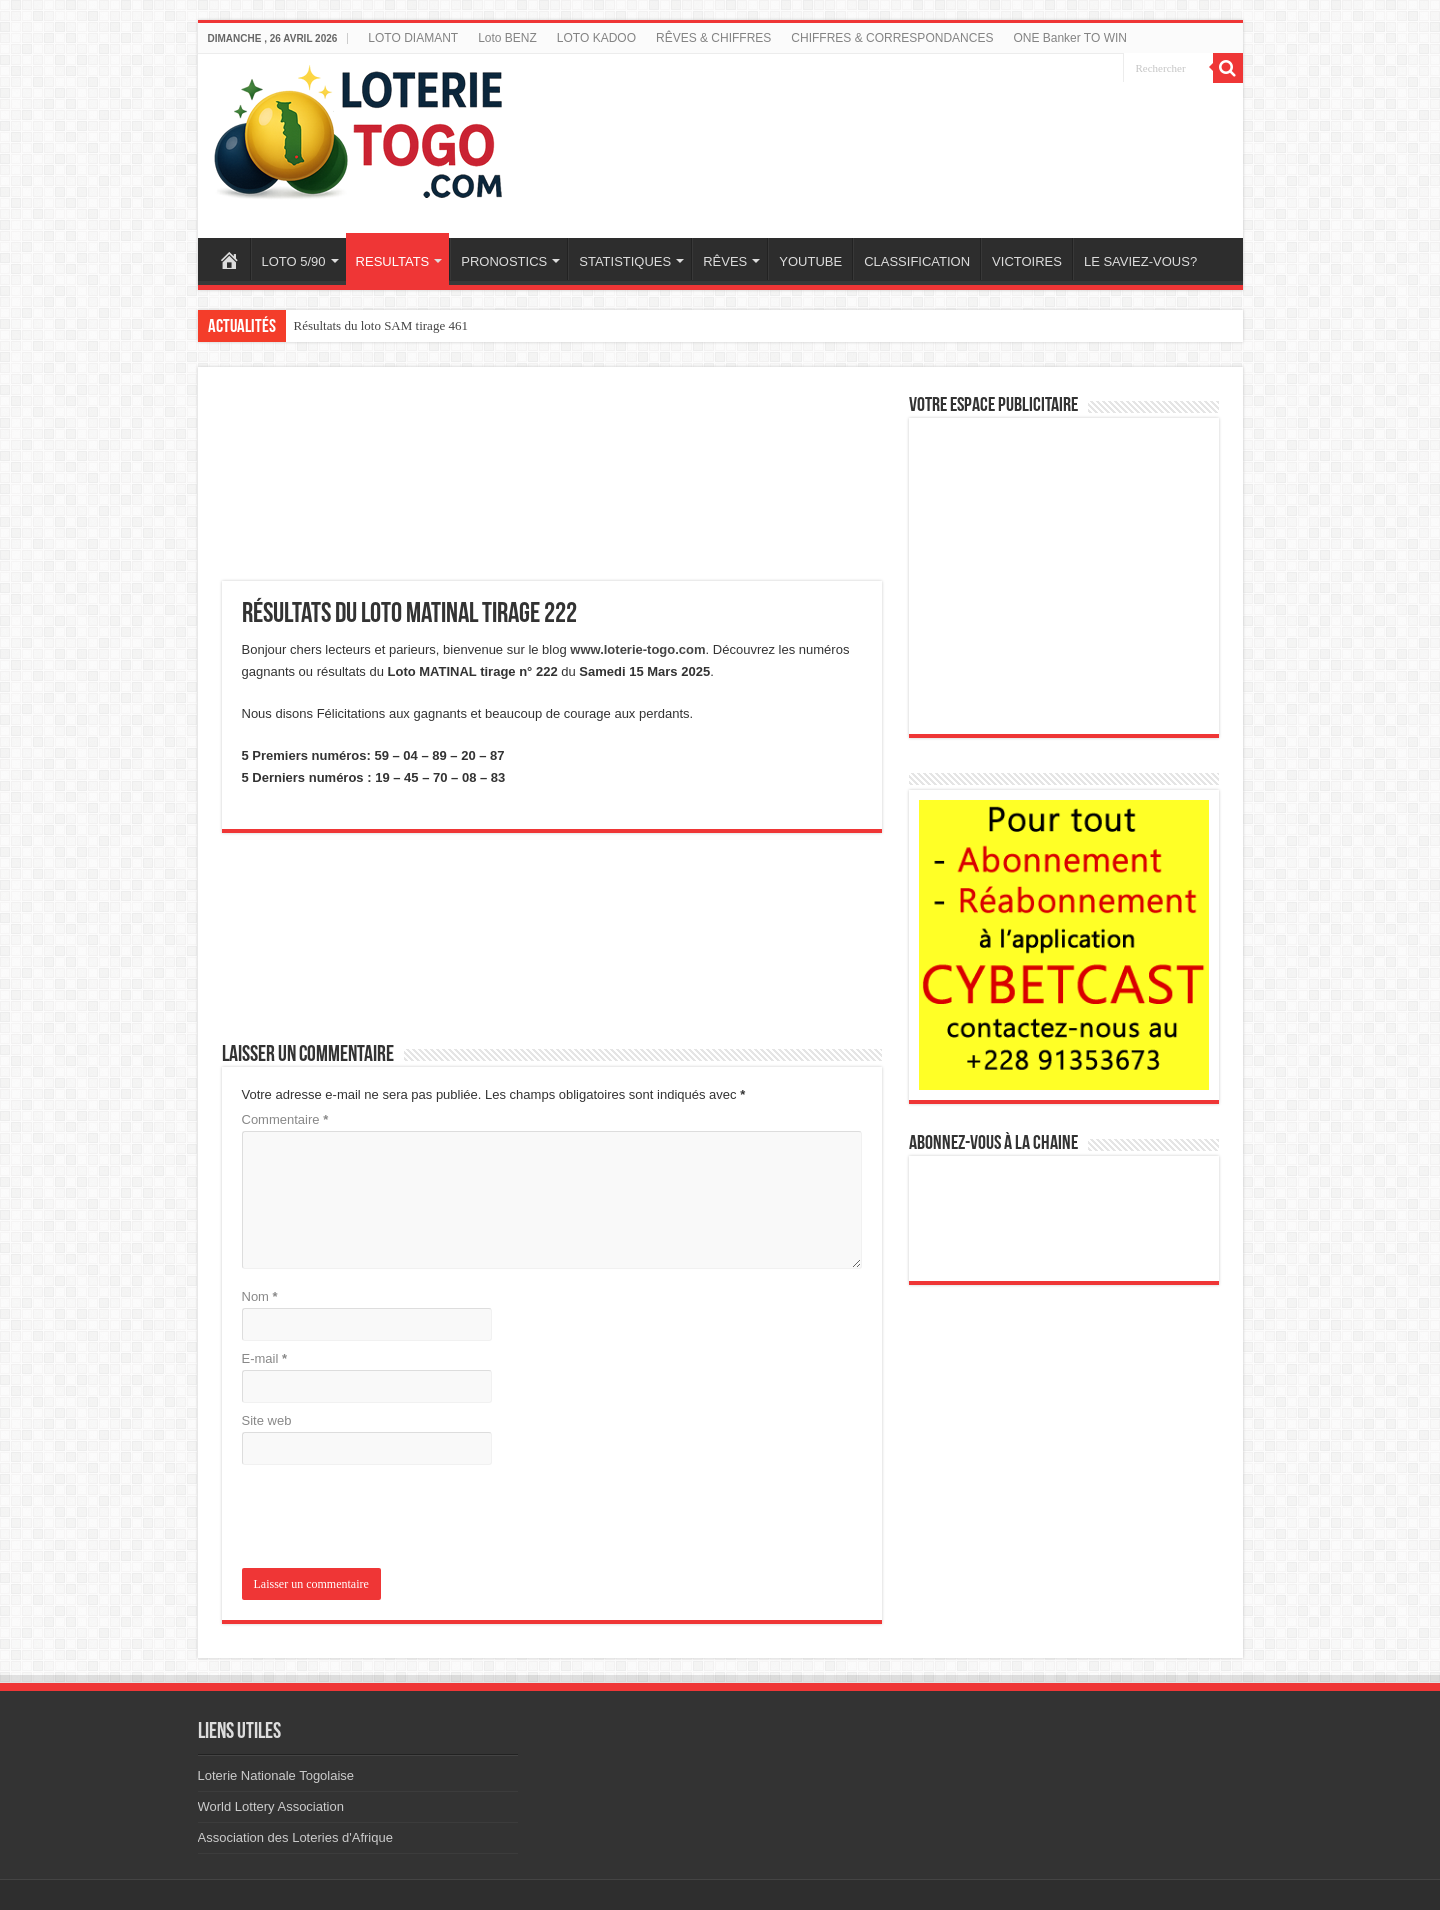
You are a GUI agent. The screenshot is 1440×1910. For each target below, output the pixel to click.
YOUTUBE (810, 261)
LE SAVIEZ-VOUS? (1140, 261)
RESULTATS (393, 261)
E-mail (265, 1358)
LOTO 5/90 (294, 261)
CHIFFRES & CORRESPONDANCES (892, 38)
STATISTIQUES (625, 261)
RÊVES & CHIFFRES (713, 38)
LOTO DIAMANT (413, 38)
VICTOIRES (1027, 261)
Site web (267, 1420)
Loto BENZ (507, 38)
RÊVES (725, 261)
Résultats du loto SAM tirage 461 (381, 325)
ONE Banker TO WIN (1070, 38)
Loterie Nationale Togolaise (276, 1775)
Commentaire (285, 1119)
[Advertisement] (903, 133)
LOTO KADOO (596, 38)
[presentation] (378, 1519)
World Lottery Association (271, 1806)
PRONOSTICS (504, 261)
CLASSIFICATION (917, 261)
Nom (260, 1296)
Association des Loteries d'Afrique (295, 1837)
